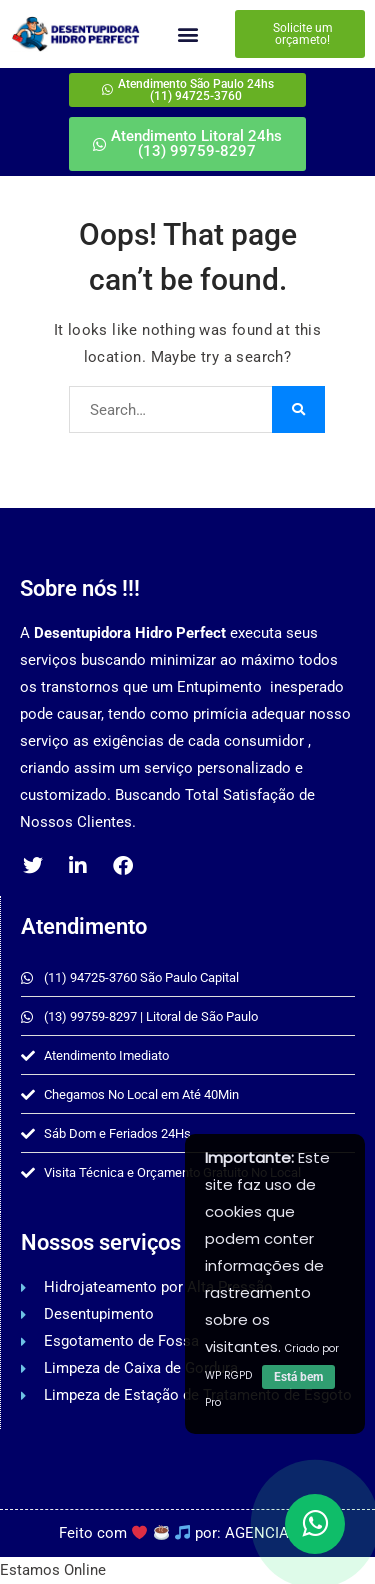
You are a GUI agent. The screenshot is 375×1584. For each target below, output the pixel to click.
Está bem (298, 1377)
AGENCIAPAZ (270, 1533)
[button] (187, 34)
